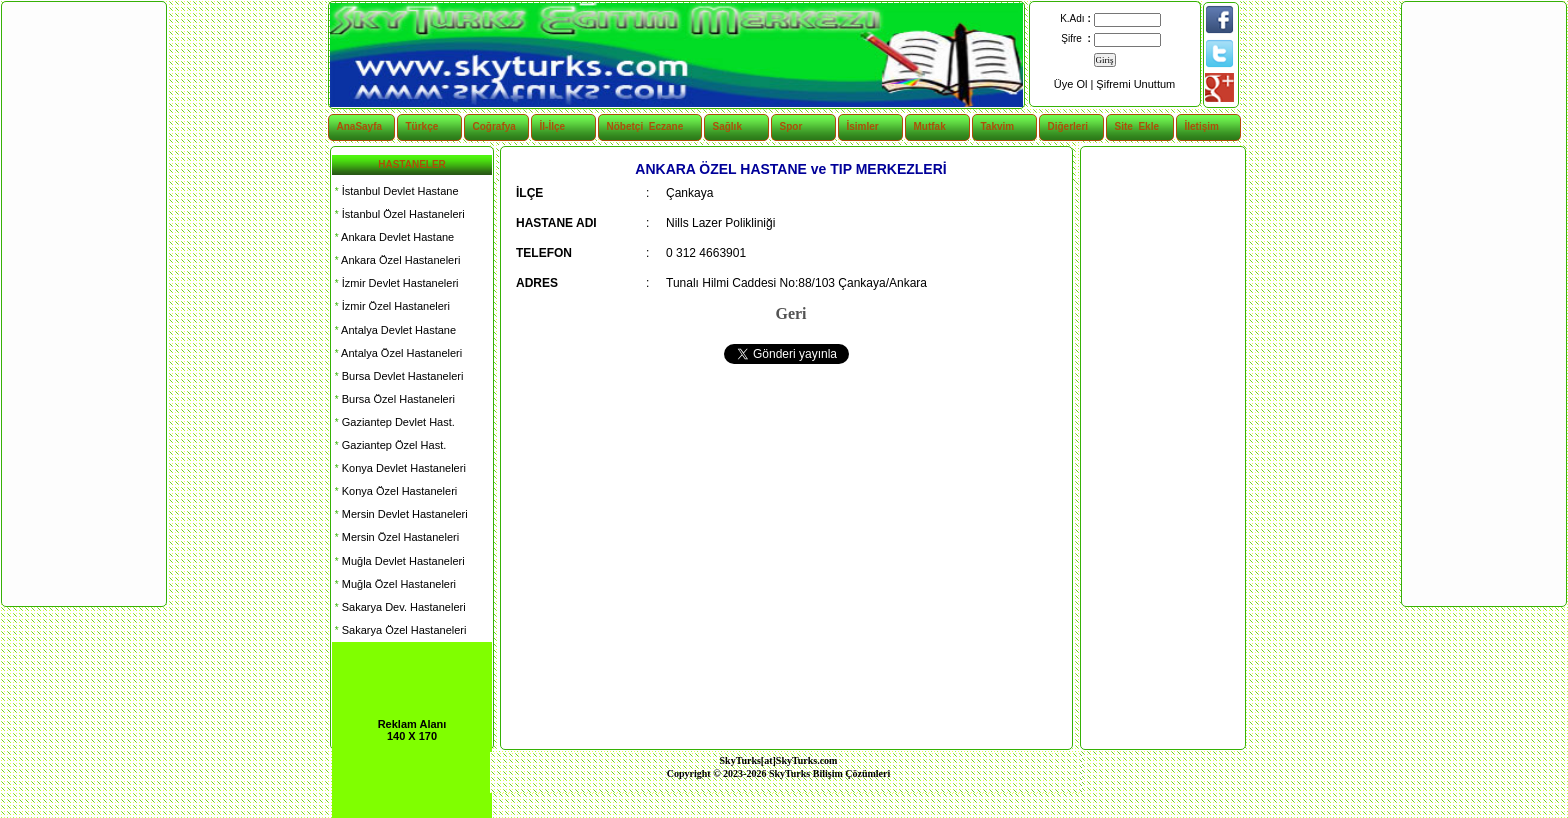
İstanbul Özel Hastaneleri (398, 214)
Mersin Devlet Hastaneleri (400, 514)
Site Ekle (1137, 126)
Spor (791, 126)
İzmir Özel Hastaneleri (391, 306)
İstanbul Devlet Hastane (395, 191)
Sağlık (727, 126)
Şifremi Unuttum (1135, 84)
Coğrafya (494, 126)
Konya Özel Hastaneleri (394, 491)
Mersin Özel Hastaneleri (395, 537)
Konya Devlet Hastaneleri (399, 468)
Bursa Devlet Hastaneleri (397, 376)
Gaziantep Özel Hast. (389, 445)
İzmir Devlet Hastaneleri (395, 283)
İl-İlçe (553, 126)
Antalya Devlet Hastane (394, 330)
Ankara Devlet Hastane (393, 237)
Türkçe (422, 126)
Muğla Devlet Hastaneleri (398, 561)
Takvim (998, 126)
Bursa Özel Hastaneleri (393, 399)
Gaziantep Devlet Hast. (393, 422)
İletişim (1202, 126)
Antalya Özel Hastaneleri (397, 353)
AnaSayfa (360, 126)
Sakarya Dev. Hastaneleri (399, 607)
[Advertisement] (1162, 448)
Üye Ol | (1075, 84)
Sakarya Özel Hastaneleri (399, 630)
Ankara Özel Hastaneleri (396, 260)
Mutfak (930, 126)
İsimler (863, 126)
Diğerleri (1068, 126)
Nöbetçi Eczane (634, 126)
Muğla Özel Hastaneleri (394, 584)
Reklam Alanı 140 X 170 (412, 730)
